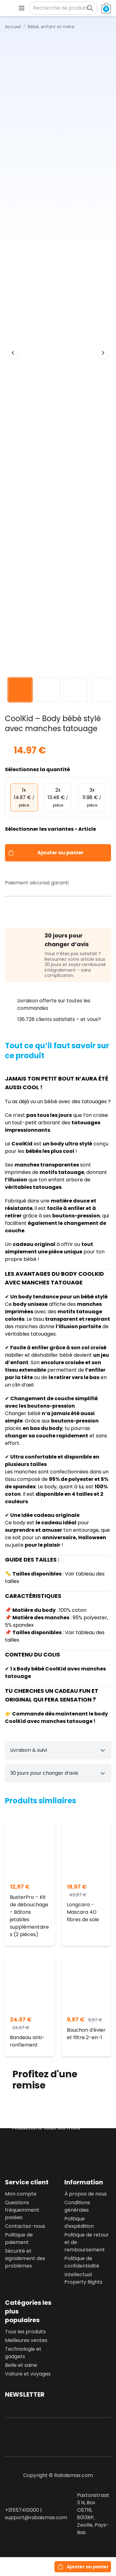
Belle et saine (21, 2365)
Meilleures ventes (26, 2340)
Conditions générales (77, 2206)
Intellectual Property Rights (83, 2278)
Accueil (13, 27)
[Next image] (103, 352)
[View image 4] (103, 690)
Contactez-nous (25, 2226)
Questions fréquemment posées (22, 2210)
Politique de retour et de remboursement (86, 2242)
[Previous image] (13, 352)
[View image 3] (76, 690)
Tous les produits (25, 2331)
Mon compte (21, 2193)
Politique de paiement (19, 2238)
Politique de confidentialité (81, 2262)
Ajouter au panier (60, 852)
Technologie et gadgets (23, 2352)
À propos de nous (85, 2193)
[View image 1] (20, 690)
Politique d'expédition (79, 2222)
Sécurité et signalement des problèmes (25, 2258)
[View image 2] (48, 690)
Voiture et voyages (28, 2373)
